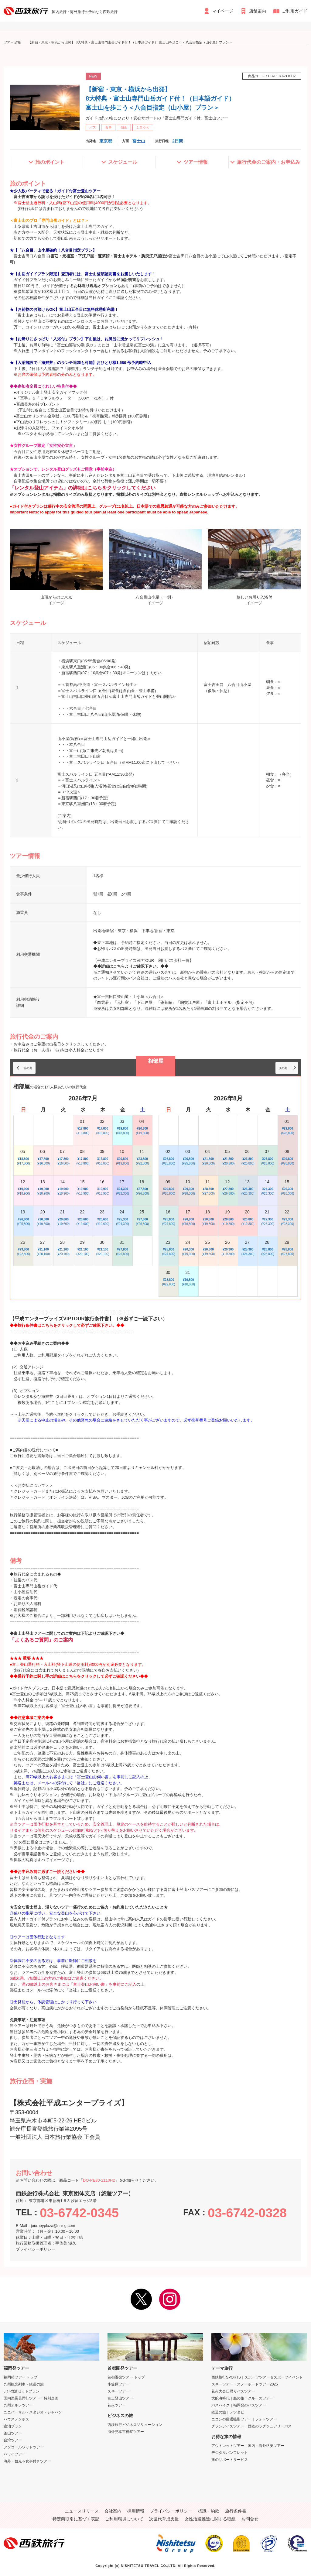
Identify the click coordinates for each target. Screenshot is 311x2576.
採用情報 (135, 2511)
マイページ (222, 11)
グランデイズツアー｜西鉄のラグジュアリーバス (251, 2426)
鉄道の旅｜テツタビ (227, 2412)
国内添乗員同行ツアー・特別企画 (31, 2398)
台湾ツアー (13, 2440)
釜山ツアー (13, 2433)
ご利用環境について (124, 2518)
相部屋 (155, 1061)
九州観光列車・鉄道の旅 (24, 2384)
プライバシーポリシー (35, 2249)
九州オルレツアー (18, 2405)
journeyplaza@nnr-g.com (53, 2225)
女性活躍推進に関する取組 (210, 2518)
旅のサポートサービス (229, 2460)
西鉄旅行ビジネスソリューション (135, 2425)
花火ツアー (117, 2405)
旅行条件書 (235, 2511)
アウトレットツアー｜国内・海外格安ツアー (247, 2446)
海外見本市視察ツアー (126, 2432)
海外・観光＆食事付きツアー (27, 2461)
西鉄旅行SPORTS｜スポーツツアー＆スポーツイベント (257, 2377)
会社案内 (112, 2511)
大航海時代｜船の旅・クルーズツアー (242, 2398)
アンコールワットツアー (24, 2447)
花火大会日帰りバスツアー (233, 2391)
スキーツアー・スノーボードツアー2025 (244, 2384)
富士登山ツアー (120, 2398)
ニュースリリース (82, 2511)
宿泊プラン (13, 2426)
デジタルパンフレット (229, 2453)
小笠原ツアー (118, 2384)
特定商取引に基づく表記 (76, 2518)
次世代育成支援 (164, 2518)
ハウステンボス (16, 2419)
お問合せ (249, 2518)
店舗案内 (257, 11)
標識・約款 (208, 2511)
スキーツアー (118, 2391)
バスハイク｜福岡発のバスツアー (238, 2405)
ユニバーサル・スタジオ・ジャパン (33, 2412)
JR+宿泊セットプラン (21, 2391)
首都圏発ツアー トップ (126, 2377)
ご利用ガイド (294, 11)
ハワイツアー (15, 2454)
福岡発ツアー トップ (20, 2377)
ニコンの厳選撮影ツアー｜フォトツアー (244, 2419)
